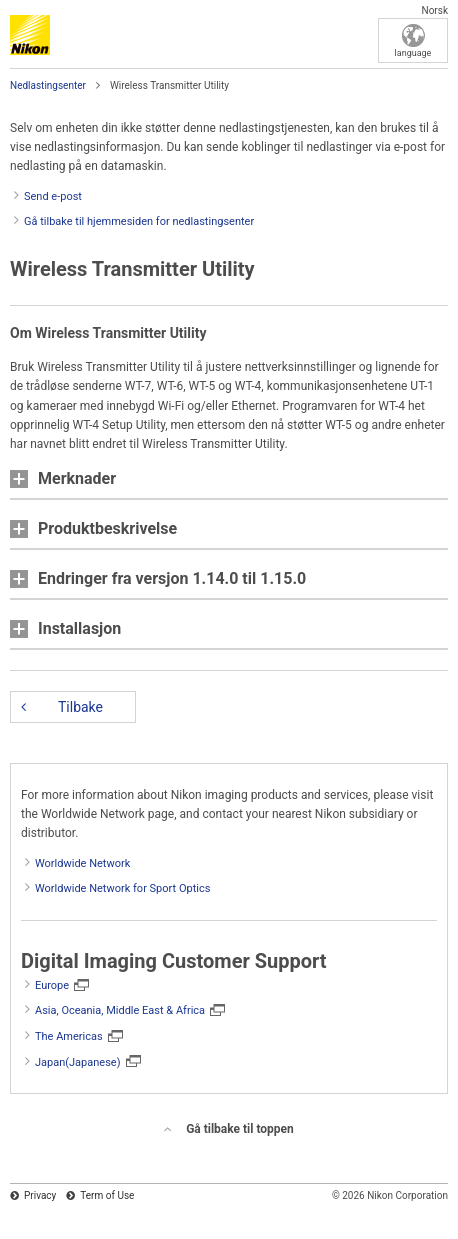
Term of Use (107, 1195)
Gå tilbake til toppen (240, 1129)
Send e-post (53, 196)
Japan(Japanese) (78, 1062)
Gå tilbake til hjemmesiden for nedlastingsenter (139, 221)
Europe (52, 985)
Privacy (40, 1195)
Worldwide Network (82, 863)
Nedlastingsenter (48, 85)
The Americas (69, 1036)
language (413, 53)
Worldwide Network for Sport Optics (122, 888)
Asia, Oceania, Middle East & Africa (120, 1010)
